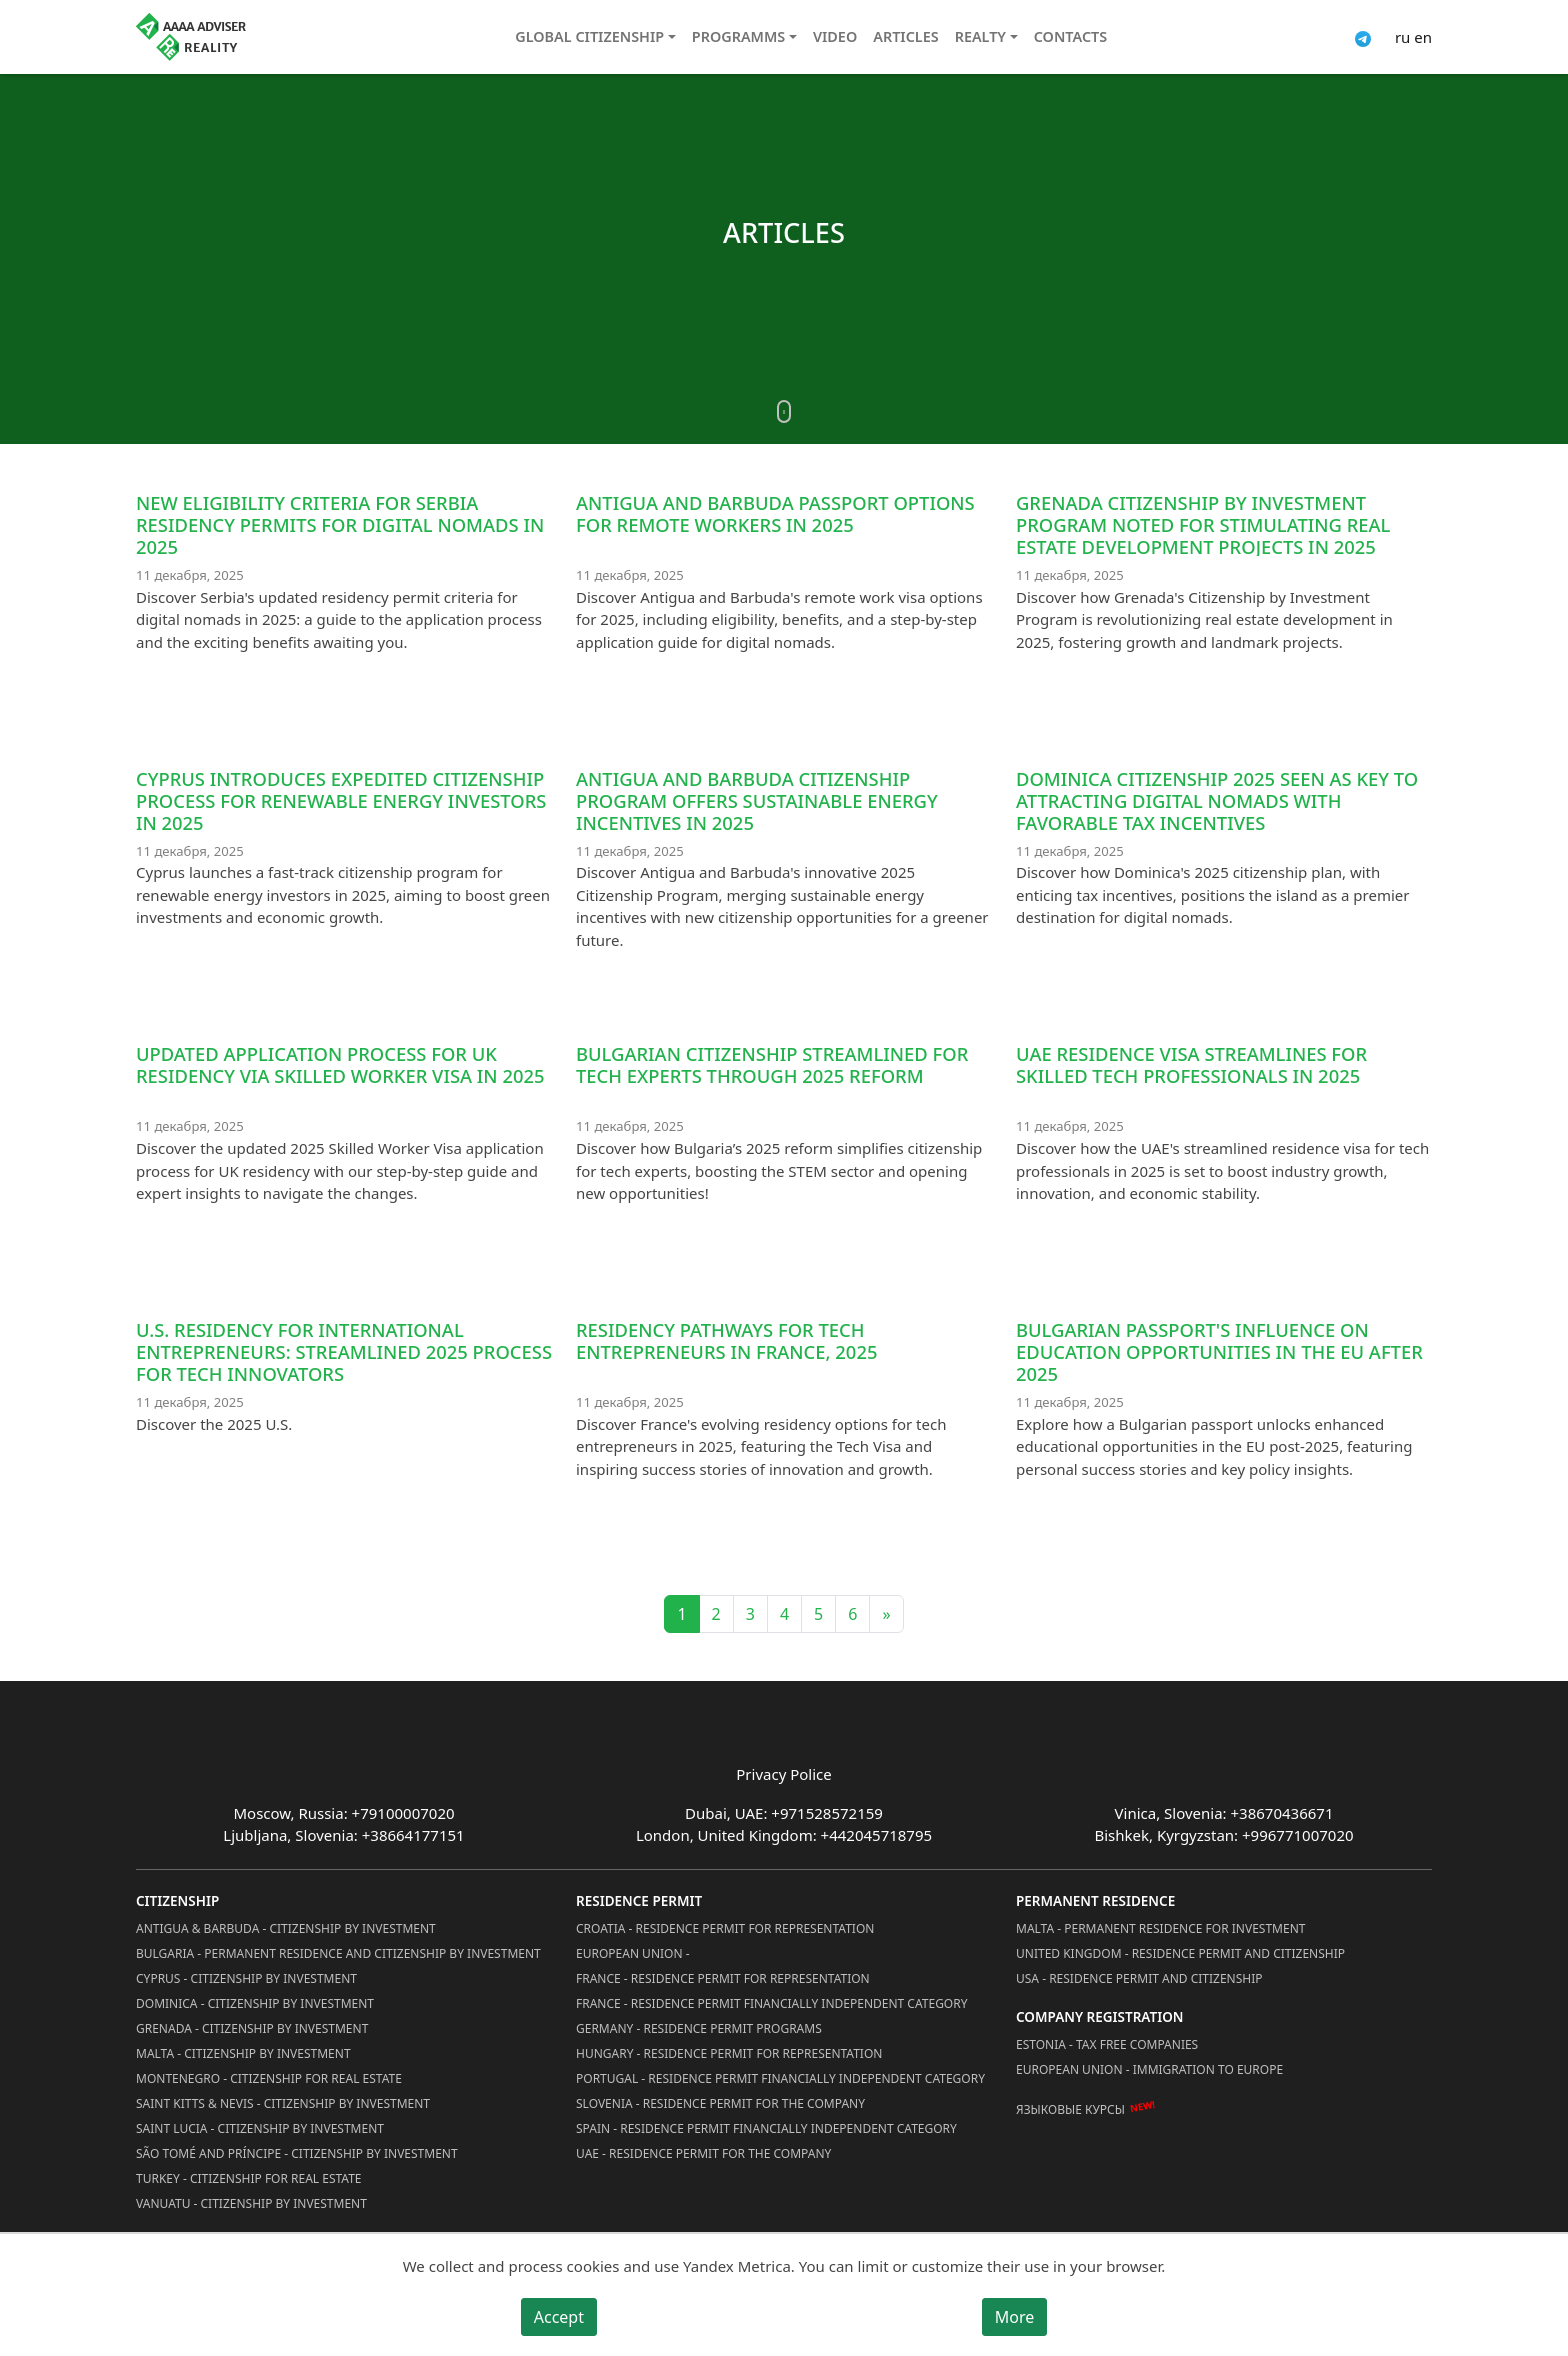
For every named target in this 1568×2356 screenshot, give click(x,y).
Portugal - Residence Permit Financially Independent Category (780, 2078)
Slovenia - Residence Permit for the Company (720, 2103)
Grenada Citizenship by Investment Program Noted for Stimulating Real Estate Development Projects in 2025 (1203, 524)
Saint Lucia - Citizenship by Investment (260, 2128)
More (1015, 2317)
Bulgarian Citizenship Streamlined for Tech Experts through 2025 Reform (772, 1064)
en (1423, 37)
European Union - (633, 1953)
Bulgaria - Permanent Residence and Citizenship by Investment (338, 1953)
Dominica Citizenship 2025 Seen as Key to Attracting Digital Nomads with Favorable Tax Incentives (1217, 800)
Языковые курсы (1070, 2109)
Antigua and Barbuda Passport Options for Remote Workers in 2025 (775, 513)
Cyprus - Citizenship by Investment (246, 1978)
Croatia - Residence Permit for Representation (725, 1928)
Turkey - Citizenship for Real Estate (249, 2178)
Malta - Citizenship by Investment (243, 2053)
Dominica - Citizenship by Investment (255, 2003)
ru (1402, 37)
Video (835, 36)
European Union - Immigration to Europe (1149, 2069)
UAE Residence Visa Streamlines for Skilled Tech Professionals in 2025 (1191, 1064)
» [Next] (886, 1614)
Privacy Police (783, 1774)
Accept (559, 2317)
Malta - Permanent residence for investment (1160, 1928)
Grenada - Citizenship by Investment (252, 2028)
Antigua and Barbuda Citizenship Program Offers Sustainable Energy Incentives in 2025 (757, 800)
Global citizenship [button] (589, 36)
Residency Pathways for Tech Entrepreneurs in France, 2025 (726, 1340)
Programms (738, 36)
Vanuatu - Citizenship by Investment (251, 2203)
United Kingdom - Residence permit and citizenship (1180, 1953)
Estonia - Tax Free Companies (1107, 2044)
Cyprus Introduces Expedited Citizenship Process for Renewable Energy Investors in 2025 (341, 800)
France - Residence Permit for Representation (723, 1978)
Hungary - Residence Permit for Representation (729, 2053)
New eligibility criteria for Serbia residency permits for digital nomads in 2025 (340, 524)
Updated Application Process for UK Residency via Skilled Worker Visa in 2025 (340, 1064)
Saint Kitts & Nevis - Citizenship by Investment (283, 2103)
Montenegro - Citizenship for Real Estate (269, 2078)
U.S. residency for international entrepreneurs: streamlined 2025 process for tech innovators (344, 1351)
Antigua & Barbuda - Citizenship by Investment (286, 1928)
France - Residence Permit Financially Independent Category (772, 2003)
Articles (905, 36)
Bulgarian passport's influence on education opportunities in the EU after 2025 (1219, 1351)
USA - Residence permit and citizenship (1139, 1978)
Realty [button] (980, 36)
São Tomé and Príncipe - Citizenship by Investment (297, 2153)
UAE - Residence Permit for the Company (703, 2153)
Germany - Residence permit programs (699, 2028)
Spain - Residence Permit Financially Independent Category (766, 2128)
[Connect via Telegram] (1363, 37)
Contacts (1070, 36)
